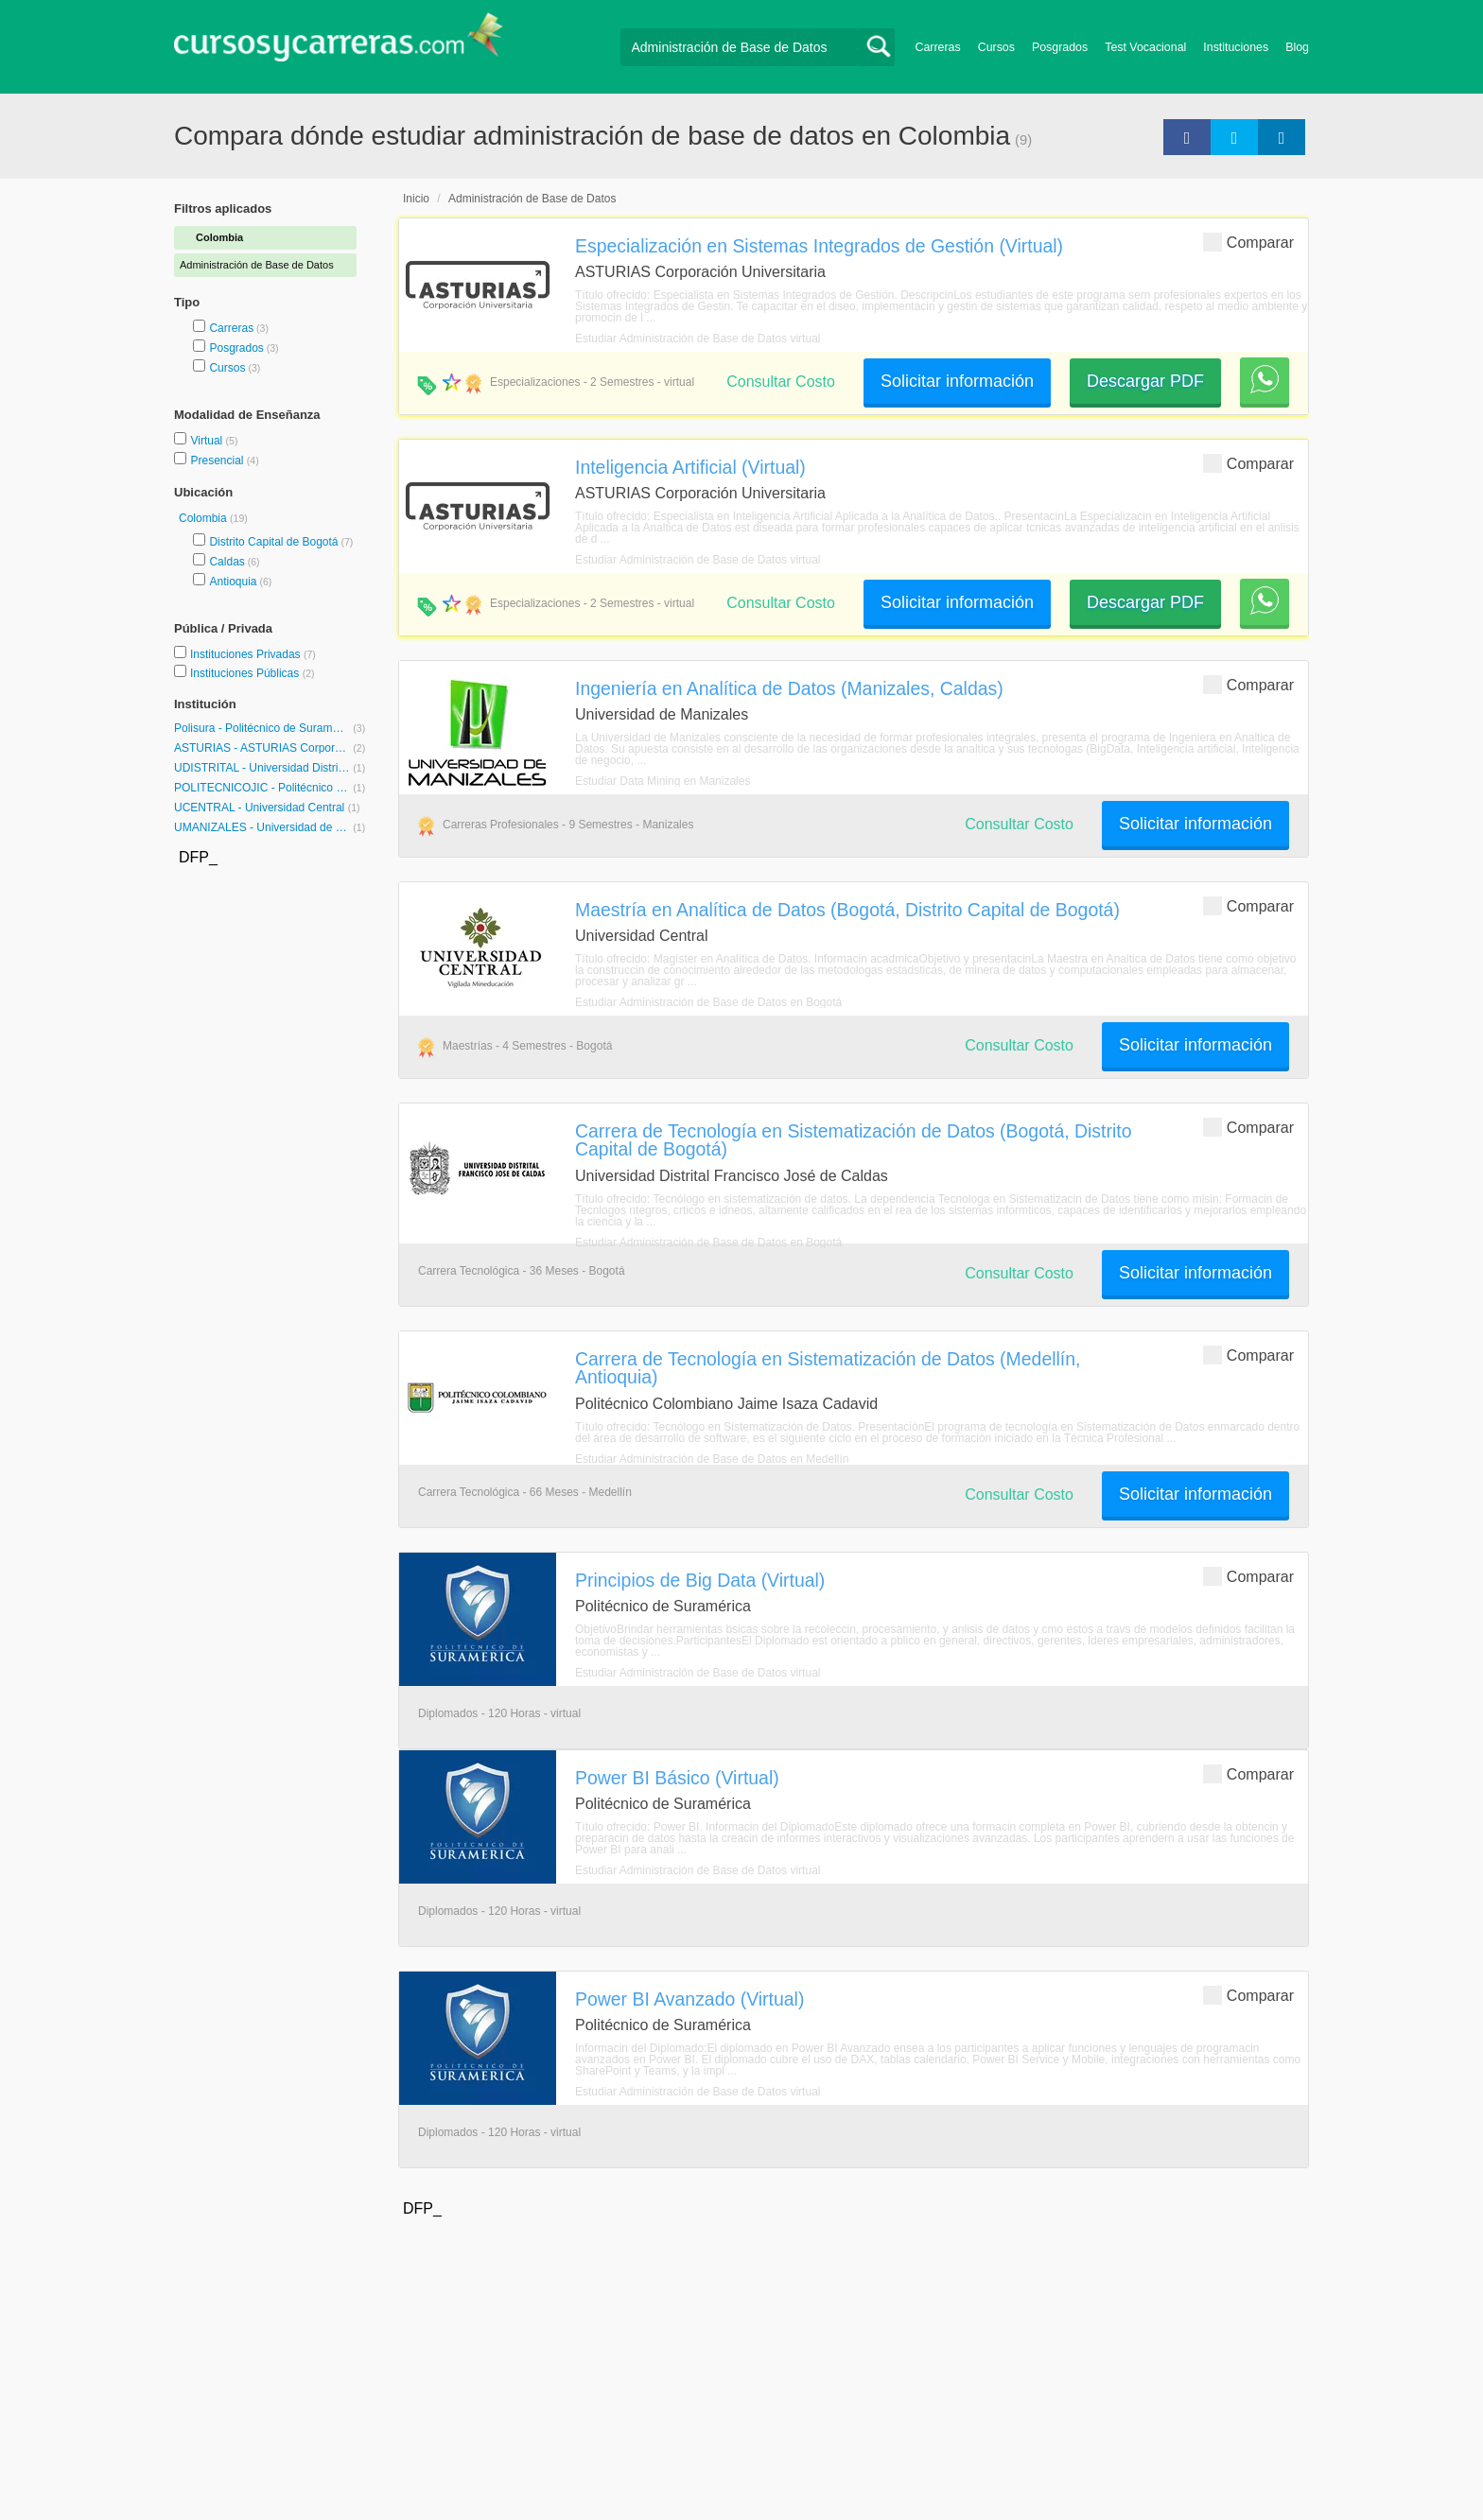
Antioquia (232, 581)
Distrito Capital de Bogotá (273, 541)
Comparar (1248, 242)
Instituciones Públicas (252, 673)
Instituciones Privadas (253, 654)
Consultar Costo (780, 382)
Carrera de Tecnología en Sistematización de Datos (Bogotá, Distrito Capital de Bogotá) (853, 1140)
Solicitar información (957, 381)
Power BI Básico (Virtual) (677, 1777)
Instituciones (1235, 47)
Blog (1297, 47)
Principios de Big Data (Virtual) (700, 1580)
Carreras (938, 47)
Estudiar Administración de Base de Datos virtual (697, 338)
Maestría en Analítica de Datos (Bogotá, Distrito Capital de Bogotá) (847, 909)
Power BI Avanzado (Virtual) (689, 1999)
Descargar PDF (1145, 381)
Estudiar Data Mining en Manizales (662, 781)
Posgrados (1060, 47)
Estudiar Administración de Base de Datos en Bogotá (708, 1002)
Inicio (416, 198)
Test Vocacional (1145, 47)
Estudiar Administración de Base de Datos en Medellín (712, 1459)
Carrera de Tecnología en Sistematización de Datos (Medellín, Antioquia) (827, 1367)
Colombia (204, 518)
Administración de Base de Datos (532, 198)
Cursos (996, 47)
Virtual (207, 440)
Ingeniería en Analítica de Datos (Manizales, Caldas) (789, 688)
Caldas (226, 561)
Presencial (218, 460)
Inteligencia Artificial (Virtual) (690, 467)
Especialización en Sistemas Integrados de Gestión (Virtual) (819, 245)
